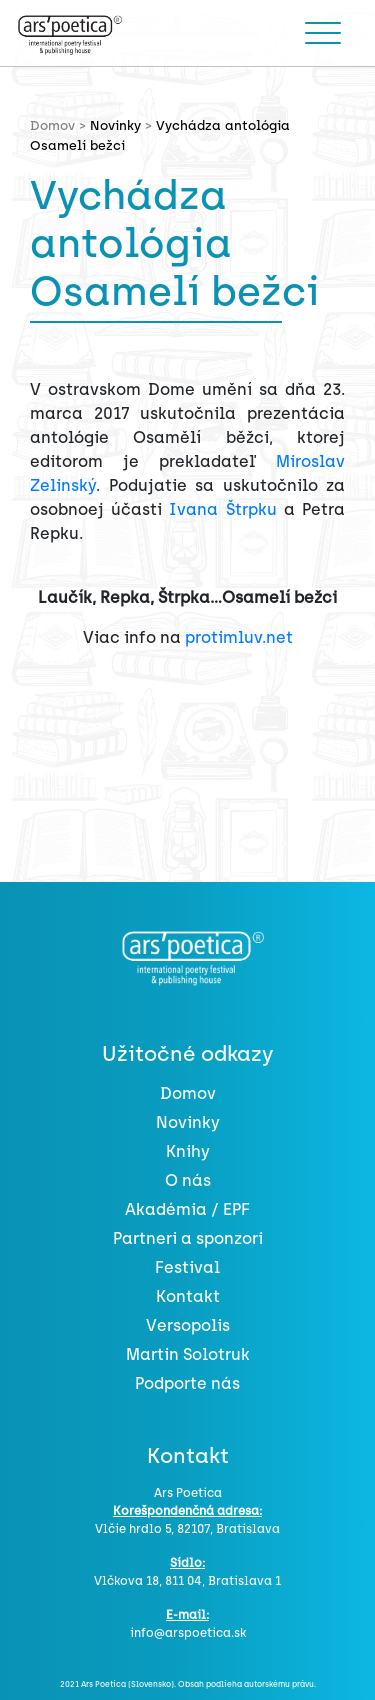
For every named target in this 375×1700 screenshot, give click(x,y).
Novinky (115, 125)
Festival (187, 1267)
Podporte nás (187, 1383)
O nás (188, 1180)
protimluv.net (239, 637)
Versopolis (188, 1325)
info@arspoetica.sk (188, 1633)
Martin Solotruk (188, 1354)
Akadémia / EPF (187, 1209)
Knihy (188, 1151)
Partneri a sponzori (188, 1238)
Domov (188, 1093)
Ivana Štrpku (222, 509)
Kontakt (188, 1296)
